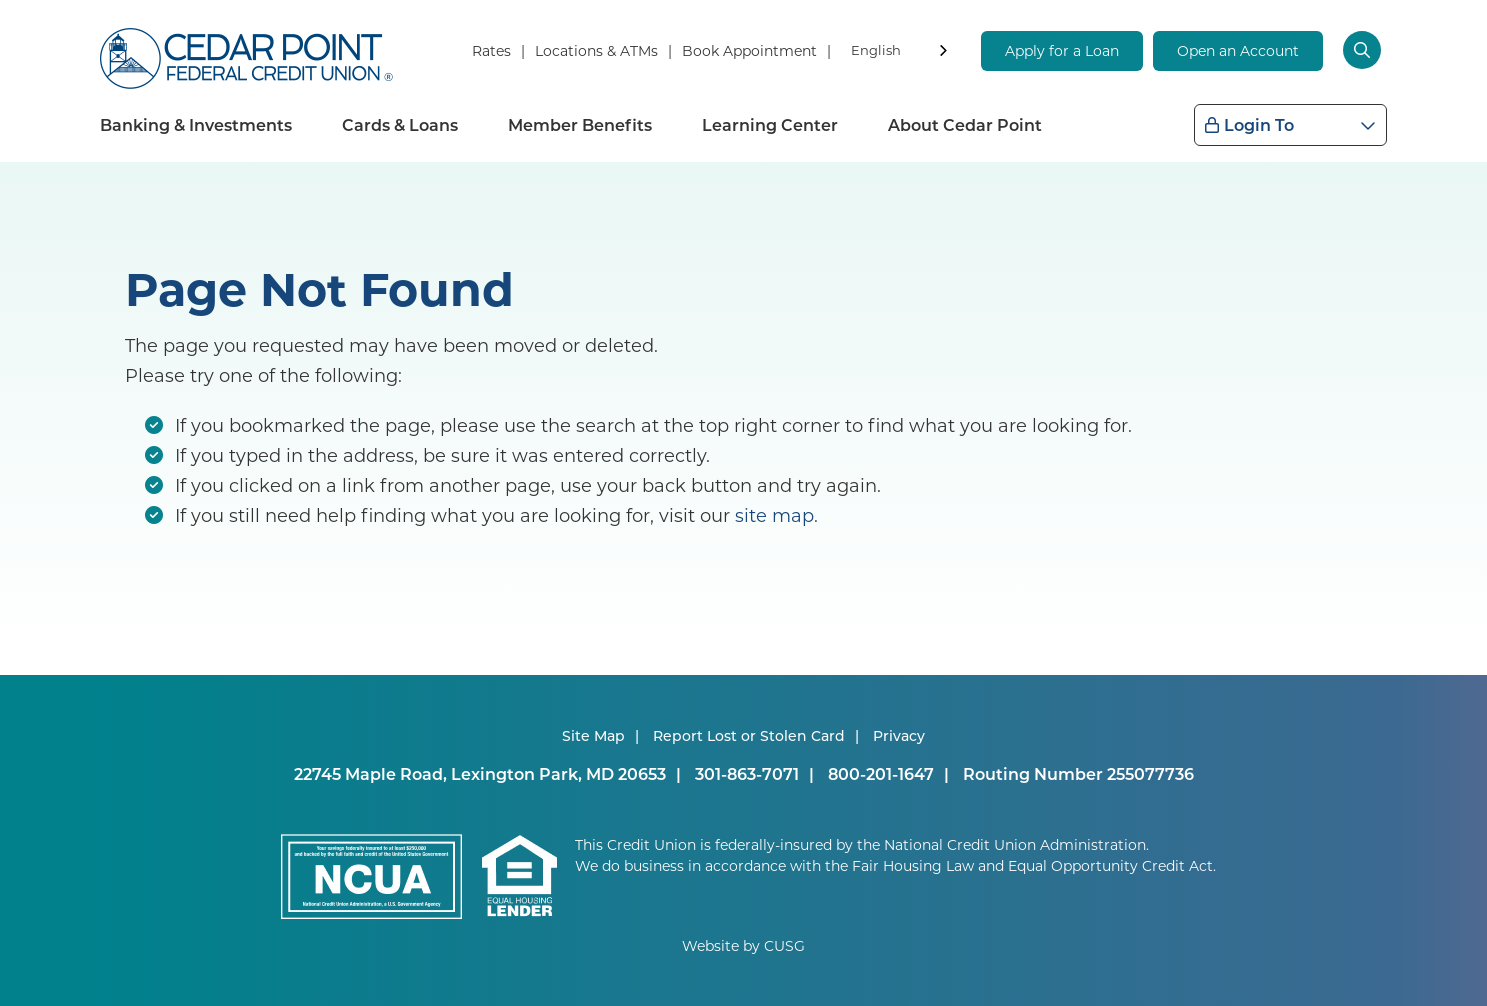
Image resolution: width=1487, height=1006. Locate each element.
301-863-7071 (747, 773)
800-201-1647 (881, 773)
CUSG (784, 945)
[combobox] (901, 53)
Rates (491, 50)
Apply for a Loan (1062, 50)
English (876, 49)
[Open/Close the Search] (1365, 50)
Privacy (899, 735)
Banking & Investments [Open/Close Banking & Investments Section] (196, 124)
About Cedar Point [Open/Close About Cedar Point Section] (965, 124)
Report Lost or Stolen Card (749, 735)
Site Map (593, 735)
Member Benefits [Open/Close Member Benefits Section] (580, 124)
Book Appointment (749, 50)
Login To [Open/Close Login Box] (1259, 124)
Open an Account (1238, 50)
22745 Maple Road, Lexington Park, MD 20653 (480, 773)
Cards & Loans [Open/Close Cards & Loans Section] (400, 124)
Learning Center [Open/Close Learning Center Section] (770, 124)
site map (774, 515)
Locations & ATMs (596, 50)
